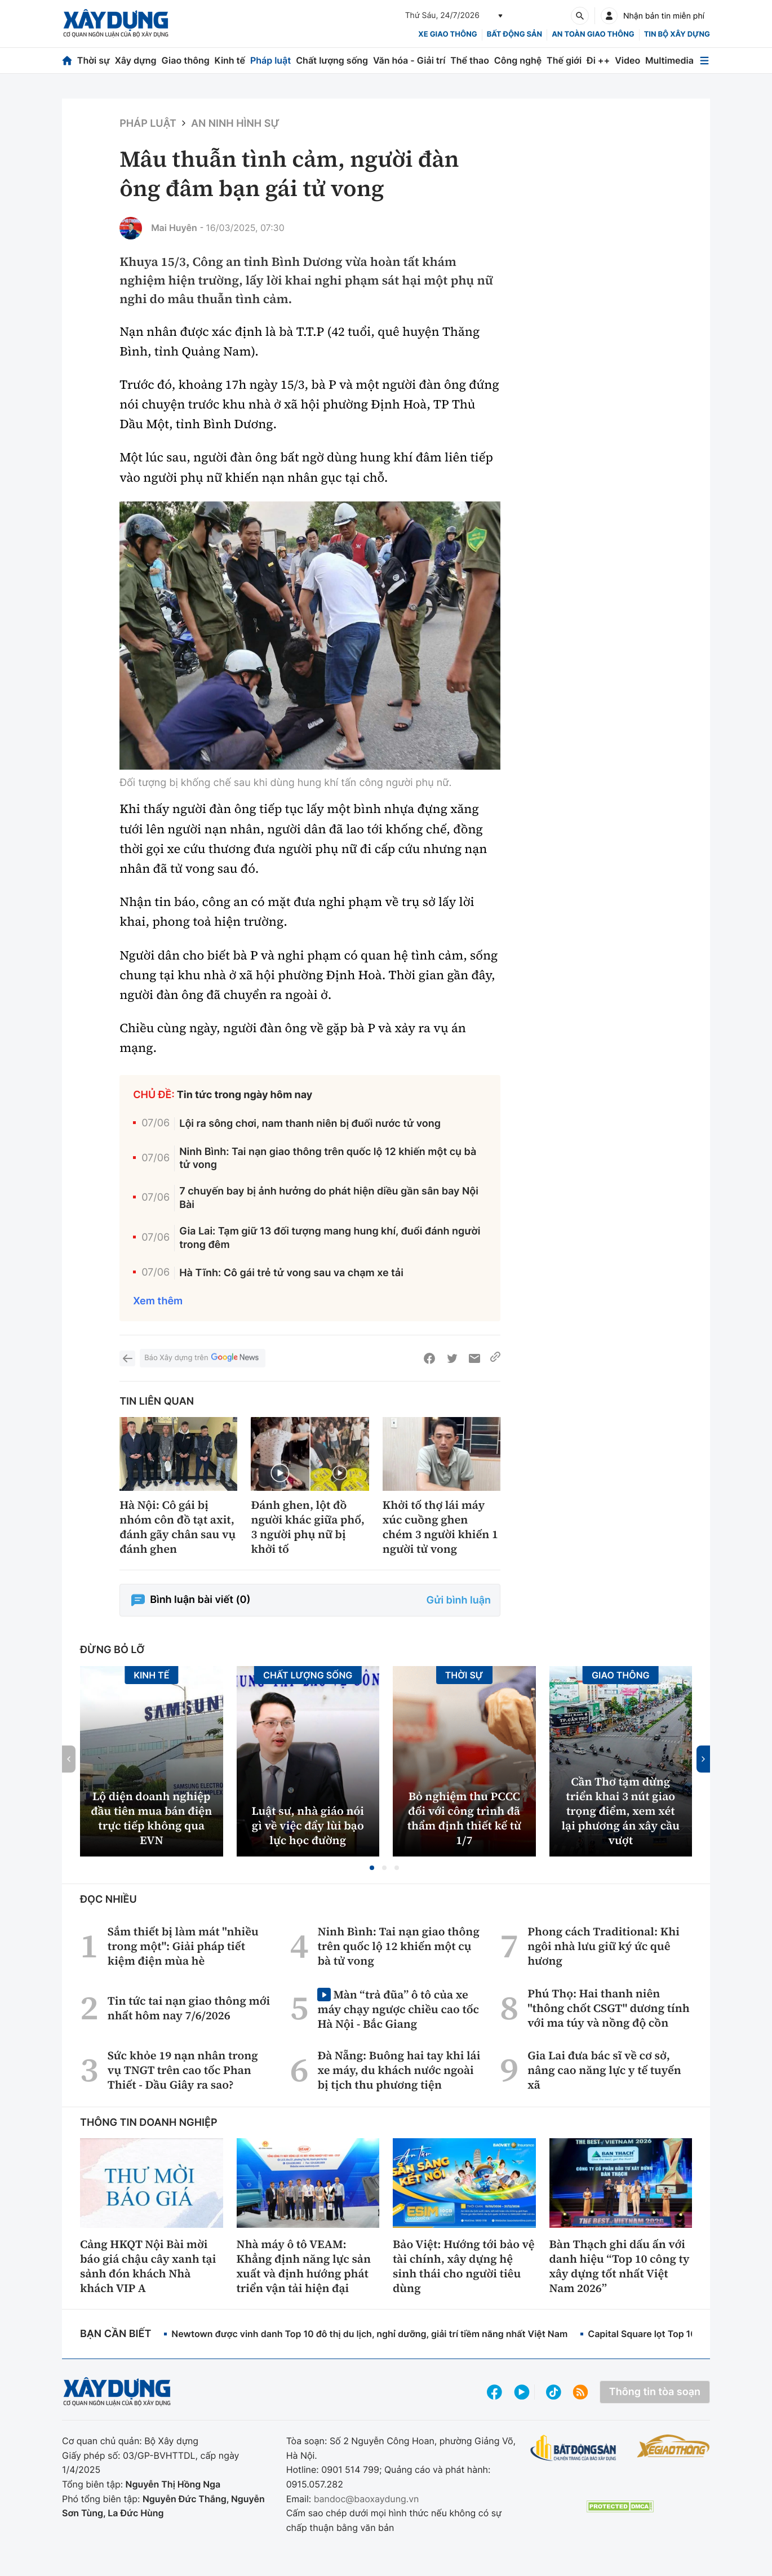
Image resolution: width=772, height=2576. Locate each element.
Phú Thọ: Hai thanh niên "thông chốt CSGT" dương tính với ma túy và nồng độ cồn (608, 2008)
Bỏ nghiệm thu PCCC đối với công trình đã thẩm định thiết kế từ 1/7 (464, 1818)
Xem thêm (158, 1301)
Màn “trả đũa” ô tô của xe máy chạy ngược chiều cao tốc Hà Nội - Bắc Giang (398, 2009)
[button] (372, 1868)
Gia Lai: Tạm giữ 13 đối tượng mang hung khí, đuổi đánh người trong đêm (329, 1237)
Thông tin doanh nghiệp (149, 2123)
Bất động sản (515, 34)
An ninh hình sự (235, 124)
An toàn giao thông (593, 34)
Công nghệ (518, 60)
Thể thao (469, 60)
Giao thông (185, 60)
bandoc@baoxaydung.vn (366, 2498)
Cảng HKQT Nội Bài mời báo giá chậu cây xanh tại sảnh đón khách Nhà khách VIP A (148, 2266)
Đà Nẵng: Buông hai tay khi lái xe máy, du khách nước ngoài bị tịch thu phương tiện (398, 2070)
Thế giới (564, 60)
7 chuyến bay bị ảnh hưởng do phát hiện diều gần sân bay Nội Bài (328, 1197)
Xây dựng (136, 60)
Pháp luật (270, 60)
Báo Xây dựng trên (202, 1358)
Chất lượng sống (332, 60)
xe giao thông (447, 34)
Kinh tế (230, 60)
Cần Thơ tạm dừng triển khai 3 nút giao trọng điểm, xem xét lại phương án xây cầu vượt (620, 1810)
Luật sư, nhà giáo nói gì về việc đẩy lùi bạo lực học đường (308, 1825)
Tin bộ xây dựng (677, 34)
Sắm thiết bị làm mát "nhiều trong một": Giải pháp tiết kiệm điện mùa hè (183, 1946)
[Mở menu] (704, 60)
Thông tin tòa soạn (654, 2392)
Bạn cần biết (115, 2334)
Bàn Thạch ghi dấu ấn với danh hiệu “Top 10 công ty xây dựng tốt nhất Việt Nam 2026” (619, 2266)
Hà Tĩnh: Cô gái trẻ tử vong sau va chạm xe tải (291, 1273)
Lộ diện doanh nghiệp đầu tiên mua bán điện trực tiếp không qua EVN (151, 1818)
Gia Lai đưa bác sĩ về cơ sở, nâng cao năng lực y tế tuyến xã (604, 2070)
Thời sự (93, 60)
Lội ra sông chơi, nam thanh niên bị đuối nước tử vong (310, 1124)
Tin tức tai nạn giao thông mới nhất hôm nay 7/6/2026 (189, 2008)
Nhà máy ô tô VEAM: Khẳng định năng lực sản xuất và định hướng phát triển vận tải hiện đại (304, 2266)
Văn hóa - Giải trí (409, 60)
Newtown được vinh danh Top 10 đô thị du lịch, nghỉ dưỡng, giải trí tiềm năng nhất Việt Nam (369, 2333)
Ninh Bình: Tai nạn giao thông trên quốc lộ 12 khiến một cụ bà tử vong (327, 1158)
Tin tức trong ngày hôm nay (245, 1095)
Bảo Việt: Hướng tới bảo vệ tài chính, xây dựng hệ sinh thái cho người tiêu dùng (464, 2266)
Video (627, 60)
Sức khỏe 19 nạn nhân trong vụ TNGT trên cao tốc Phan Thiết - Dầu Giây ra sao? (183, 2070)
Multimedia (669, 60)
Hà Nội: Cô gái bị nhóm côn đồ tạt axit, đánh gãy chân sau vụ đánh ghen (177, 1527)
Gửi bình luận (459, 1600)
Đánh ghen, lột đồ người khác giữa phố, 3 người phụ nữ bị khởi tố (307, 1527)
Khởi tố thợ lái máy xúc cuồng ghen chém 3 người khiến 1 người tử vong (440, 1527)
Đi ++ (598, 60)
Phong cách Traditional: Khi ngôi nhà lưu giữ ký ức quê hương (603, 1946)
